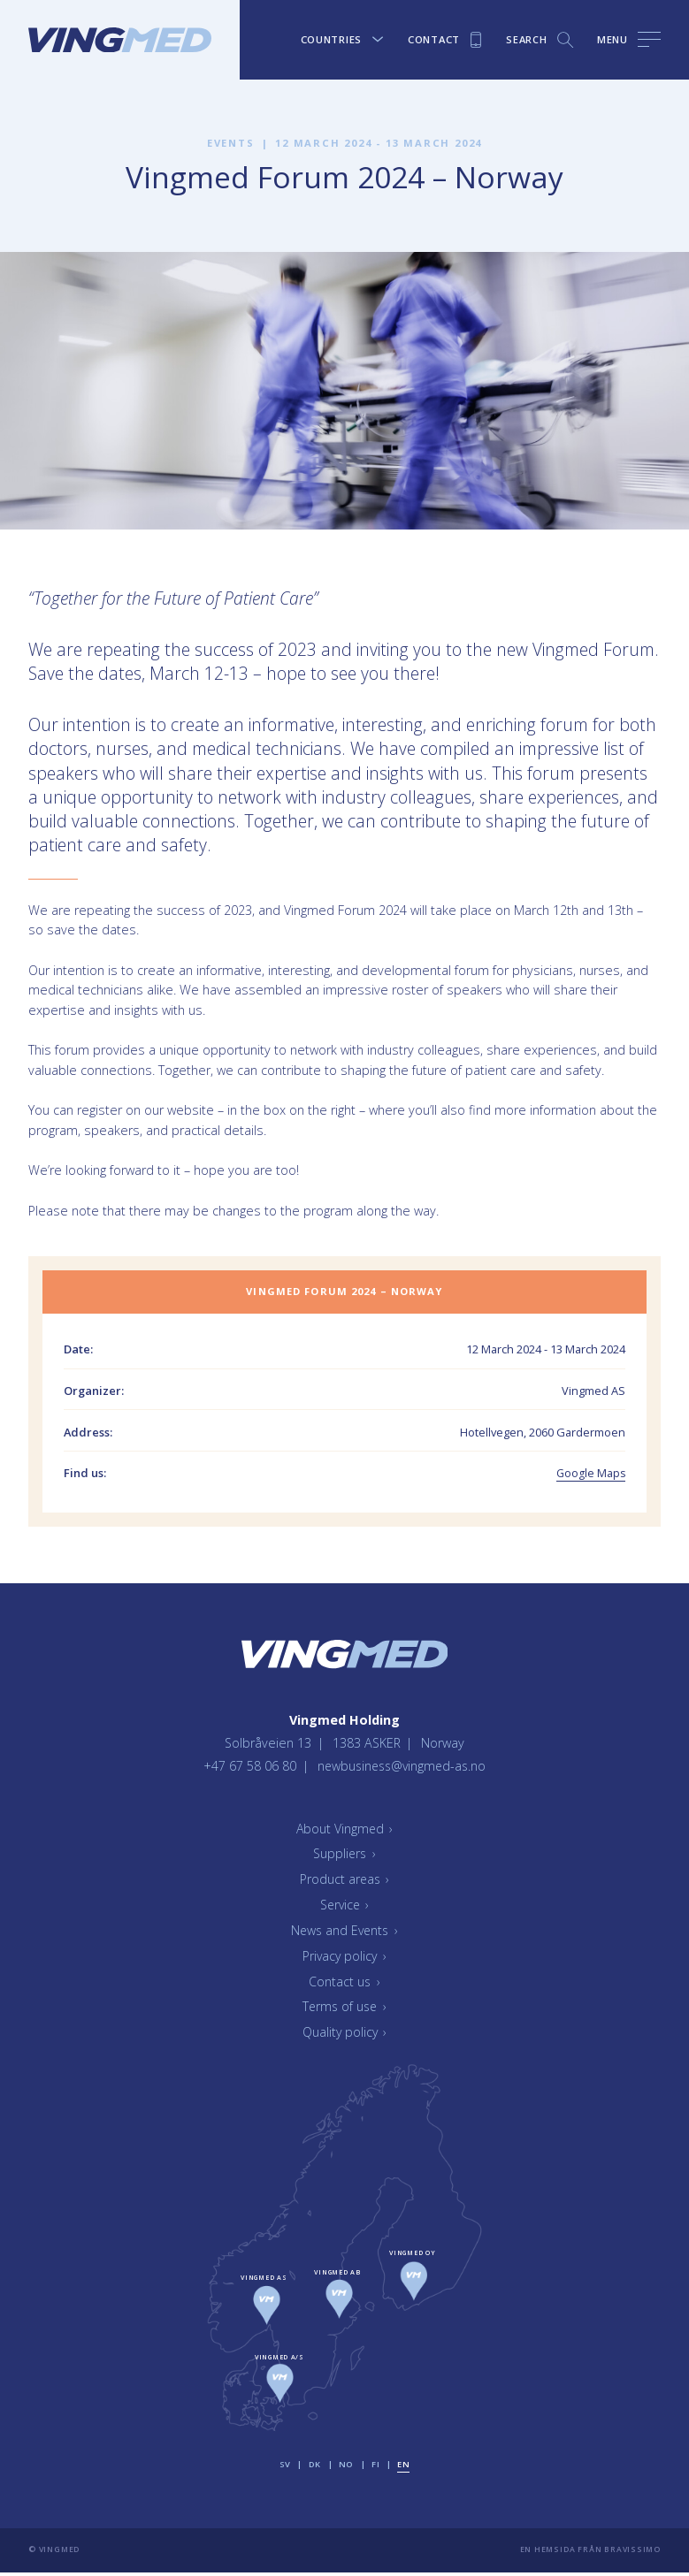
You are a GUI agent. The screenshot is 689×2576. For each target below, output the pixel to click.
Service (344, 1908)
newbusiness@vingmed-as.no (401, 1768)
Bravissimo (632, 2553)
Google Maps (590, 1473)
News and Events (345, 1933)
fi (375, 2467)
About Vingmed (344, 1831)
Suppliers (344, 1856)
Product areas (345, 1882)
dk (315, 2467)
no (346, 2467)
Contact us (345, 1984)
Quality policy (345, 2035)
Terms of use (344, 2009)
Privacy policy (345, 1959)
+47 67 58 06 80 (248, 1768)
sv (285, 2467)
